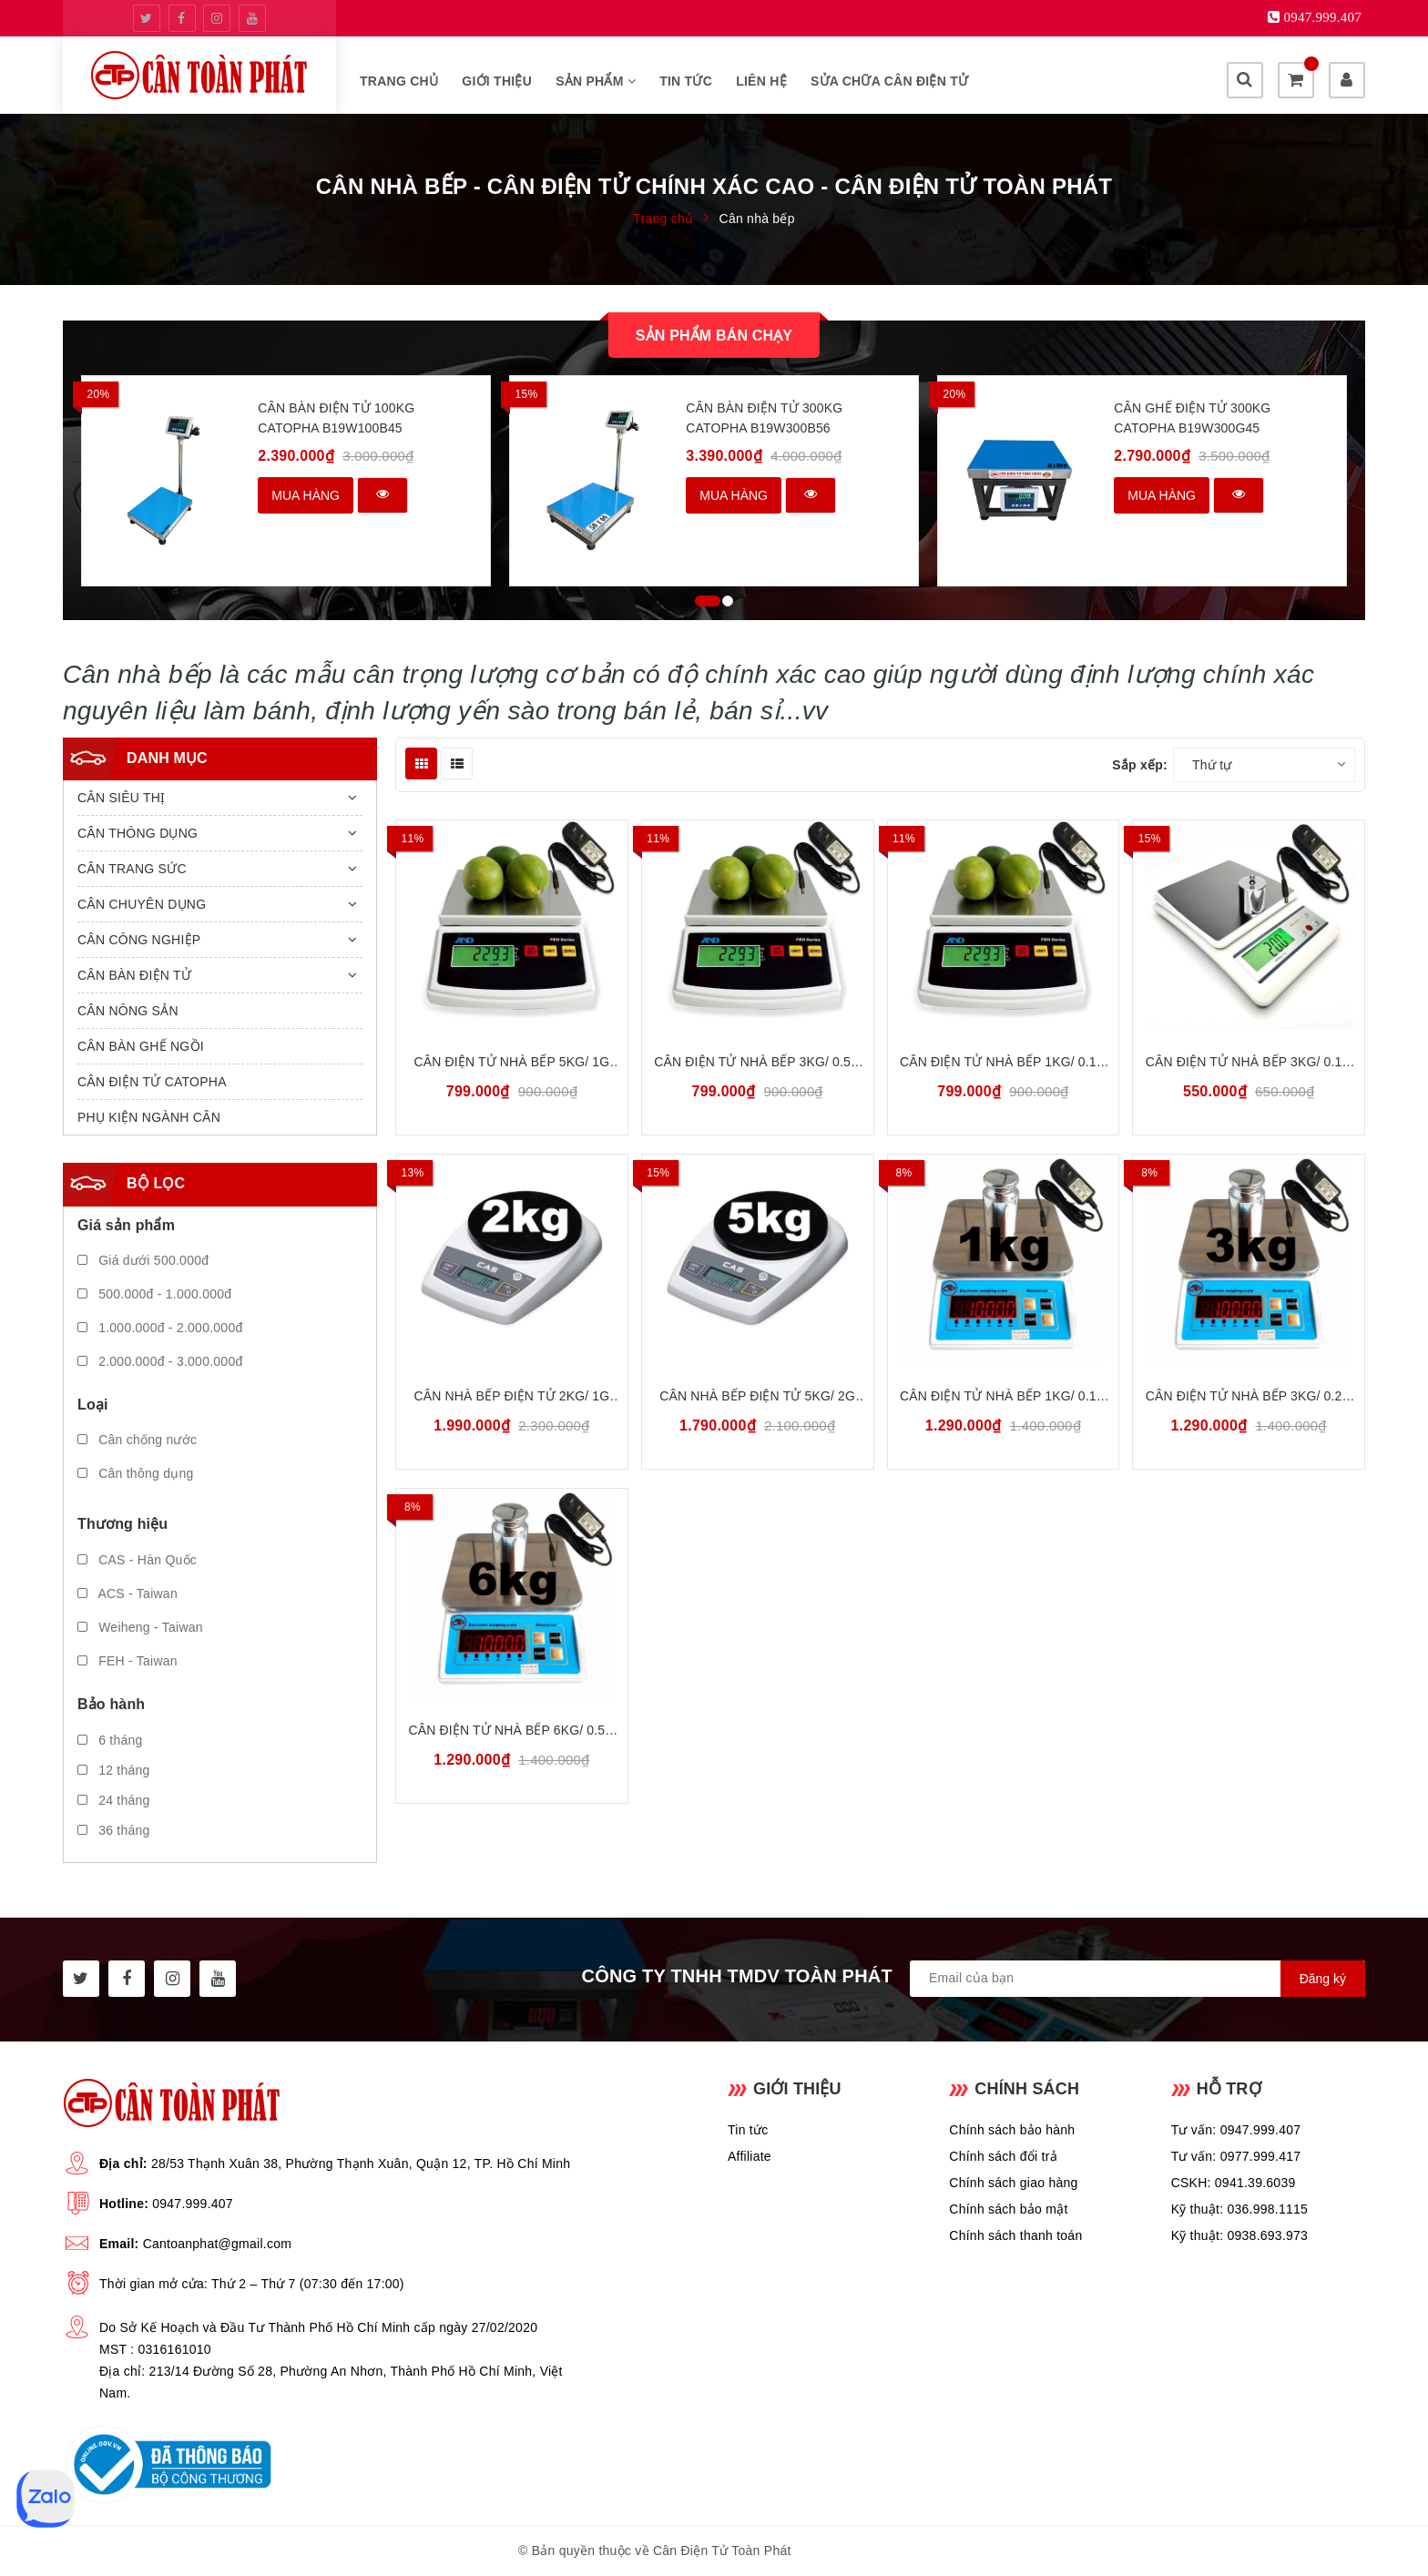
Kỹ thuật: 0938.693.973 (1240, 2235)
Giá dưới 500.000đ (143, 1260)
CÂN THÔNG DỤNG (137, 833)
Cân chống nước (137, 1439)
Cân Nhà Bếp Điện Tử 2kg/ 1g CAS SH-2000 (512, 1397)
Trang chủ (399, 81)
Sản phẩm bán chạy (714, 335)
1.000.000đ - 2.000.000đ (159, 1327)
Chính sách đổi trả (1003, 2156)
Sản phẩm (596, 81)
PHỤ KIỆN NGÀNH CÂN (148, 1117)
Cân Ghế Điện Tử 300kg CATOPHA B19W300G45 (1192, 418)
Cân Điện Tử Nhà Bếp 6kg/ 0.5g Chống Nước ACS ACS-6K (512, 1731)
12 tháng (113, 1770)
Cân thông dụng (135, 1473)
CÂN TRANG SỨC (132, 868)
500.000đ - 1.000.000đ (154, 1294)
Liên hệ (761, 81)
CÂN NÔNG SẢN (127, 1010)
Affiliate (749, 2156)
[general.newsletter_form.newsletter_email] (1137, 1978)
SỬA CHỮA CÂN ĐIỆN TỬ (889, 81)
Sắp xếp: (1140, 765)
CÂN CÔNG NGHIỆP (138, 939)
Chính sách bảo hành (1012, 2130)
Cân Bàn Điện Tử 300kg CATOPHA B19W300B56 (764, 418)
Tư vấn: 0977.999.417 (1236, 2156)
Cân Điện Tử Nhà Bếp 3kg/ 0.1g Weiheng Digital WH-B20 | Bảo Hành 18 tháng (1249, 1063)
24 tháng (113, 1800)
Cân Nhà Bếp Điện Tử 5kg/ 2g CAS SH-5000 (757, 1397)
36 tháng (113, 1830)
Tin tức (685, 81)
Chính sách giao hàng (1013, 2182)
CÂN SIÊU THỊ (121, 797)
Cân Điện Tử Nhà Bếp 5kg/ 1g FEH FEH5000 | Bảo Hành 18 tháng (512, 1063)
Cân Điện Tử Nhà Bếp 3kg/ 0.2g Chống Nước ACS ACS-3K (1249, 1397)
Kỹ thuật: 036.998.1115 (1240, 2209)
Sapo (894, 2550)
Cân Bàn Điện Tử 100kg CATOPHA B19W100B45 (336, 418)
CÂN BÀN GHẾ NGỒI (140, 1046)
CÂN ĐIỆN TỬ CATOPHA (152, 1081)
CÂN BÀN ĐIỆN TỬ (134, 975)
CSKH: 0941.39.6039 (1233, 2182)
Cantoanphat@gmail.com (217, 2243)
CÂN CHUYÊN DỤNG (141, 904)
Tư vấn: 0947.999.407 (1236, 2130)
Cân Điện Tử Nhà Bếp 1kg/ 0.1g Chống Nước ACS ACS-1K (1003, 1397)
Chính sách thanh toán (1015, 2235)
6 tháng (110, 1740)
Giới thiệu (497, 81)
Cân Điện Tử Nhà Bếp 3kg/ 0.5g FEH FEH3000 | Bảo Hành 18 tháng (757, 1063)
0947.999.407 (192, 2203)
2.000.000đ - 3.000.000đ (159, 1361)
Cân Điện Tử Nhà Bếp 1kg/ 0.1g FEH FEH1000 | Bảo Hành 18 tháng (1003, 1063)
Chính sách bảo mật (1008, 2209)
